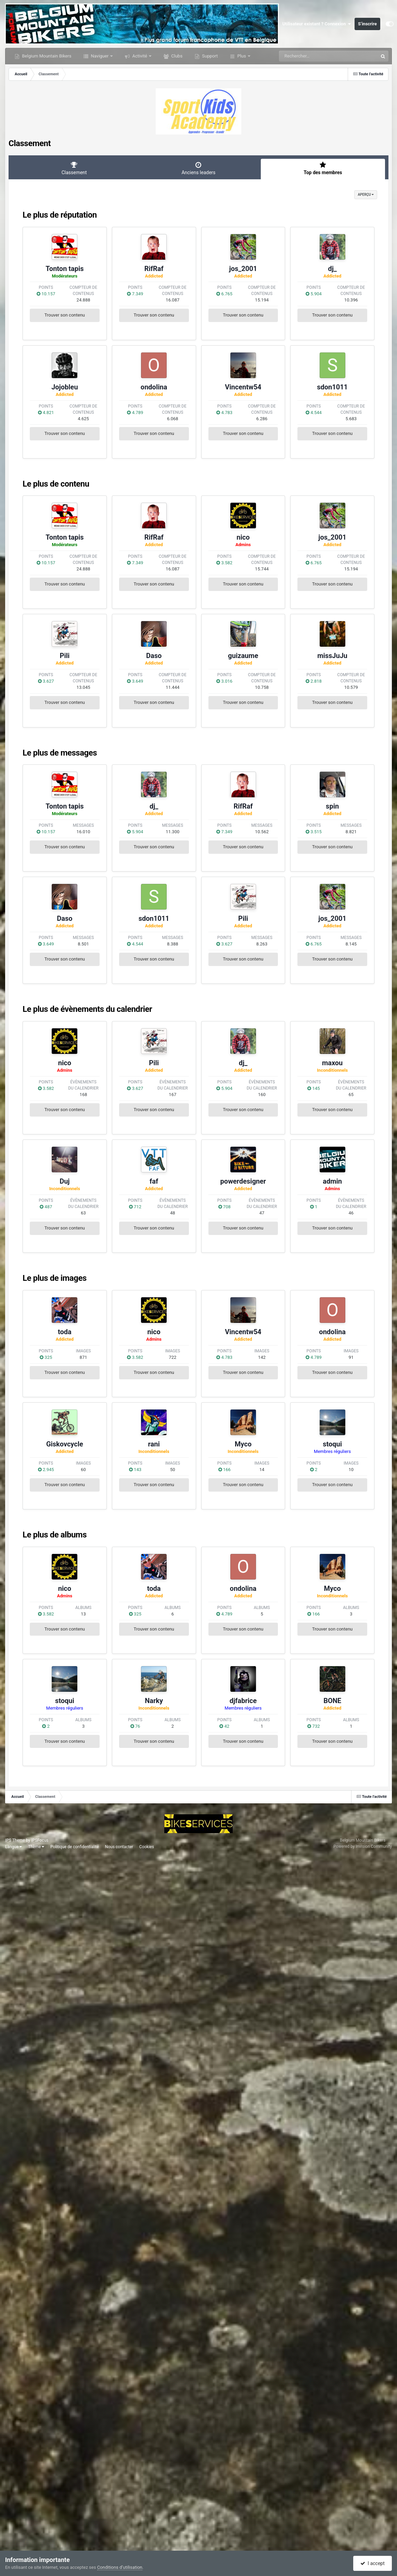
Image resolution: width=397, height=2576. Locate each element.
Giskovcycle (64, 1444)
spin (332, 806)
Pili (64, 656)
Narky (154, 1701)
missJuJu (332, 656)
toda (65, 1332)
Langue (13, 1846)
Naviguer (100, 56)
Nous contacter (119, 1846)
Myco (243, 1444)
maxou (332, 1063)
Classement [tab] (74, 168)
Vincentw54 (243, 387)
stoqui (332, 1444)
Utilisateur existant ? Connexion (316, 24)
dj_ (332, 269)
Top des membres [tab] (323, 168)
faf (154, 1181)
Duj (64, 1181)
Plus (241, 56)
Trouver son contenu (64, 315)
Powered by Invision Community (362, 1846)
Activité (139, 56)
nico (242, 537)
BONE (332, 1701)
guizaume (243, 656)
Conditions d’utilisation (119, 2567)
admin (332, 1181)
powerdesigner (243, 1181)
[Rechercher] (310, 56)
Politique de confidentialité (74, 1846)
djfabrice (243, 1701)
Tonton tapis (65, 269)
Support (209, 56)
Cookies (146, 1846)
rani (154, 1444)
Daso (154, 656)
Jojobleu (64, 387)
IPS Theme (15, 1840)
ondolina (154, 387)
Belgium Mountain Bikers (46, 56)
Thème (36, 1846)
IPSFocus (39, 1840)
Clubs (176, 56)
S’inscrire (367, 23)
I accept (372, 2563)
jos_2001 (243, 269)
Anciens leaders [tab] (198, 168)
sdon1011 (332, 387)
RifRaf (154, 269)
